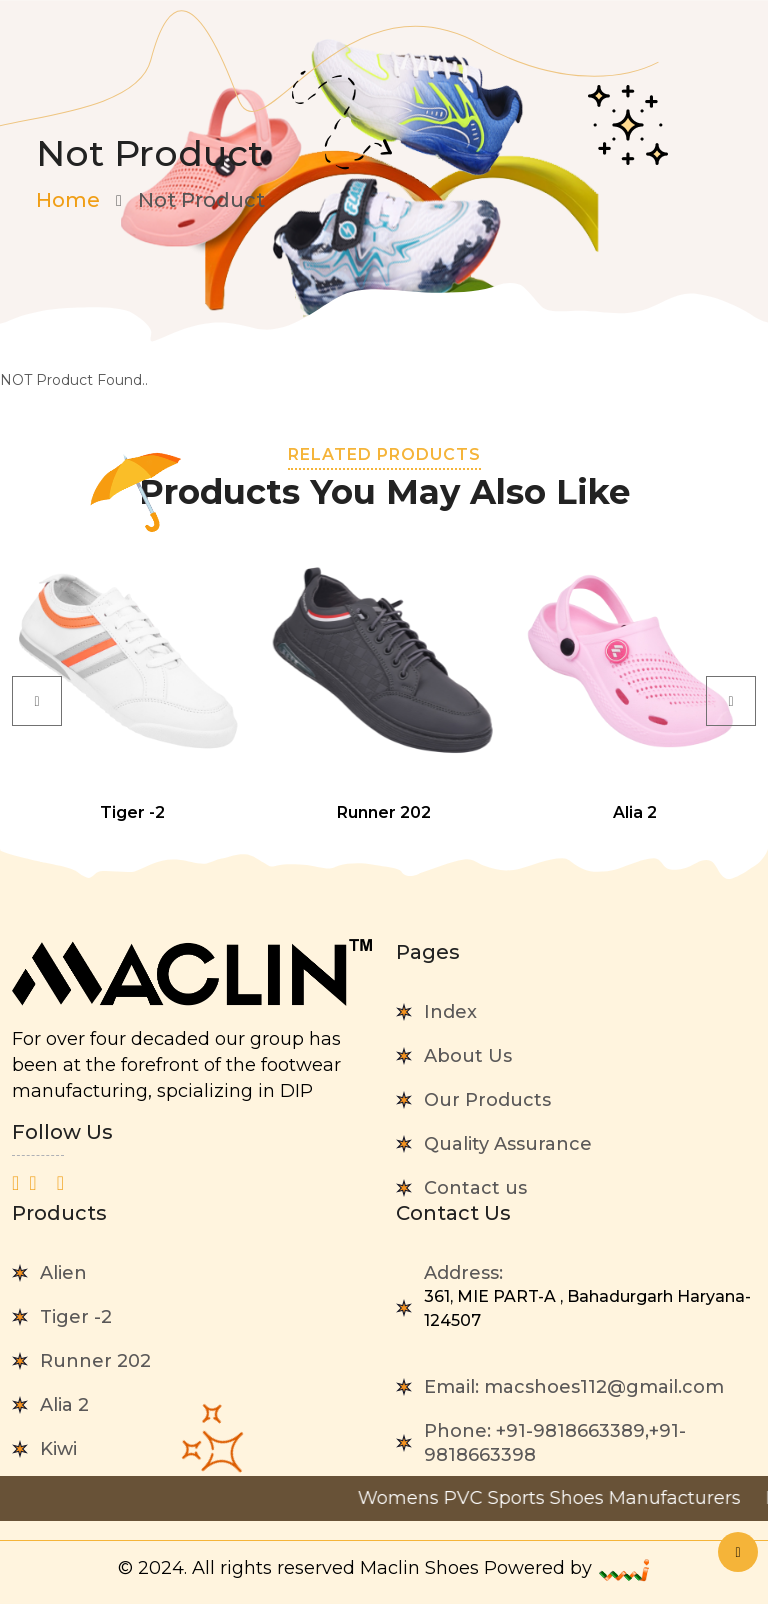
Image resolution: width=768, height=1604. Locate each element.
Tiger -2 (76, 1317)
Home (68, 200)
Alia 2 (64, 1405)
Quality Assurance (508, 1144)
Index (450, 1012)
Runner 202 (95, 1361)
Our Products (487, 1100)
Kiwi (58, 1449)
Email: (574, 1387)
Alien (63, 1273)
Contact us (475, 1188)
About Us (468, 1056)
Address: (590, 1297)
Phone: (555, 1443)
